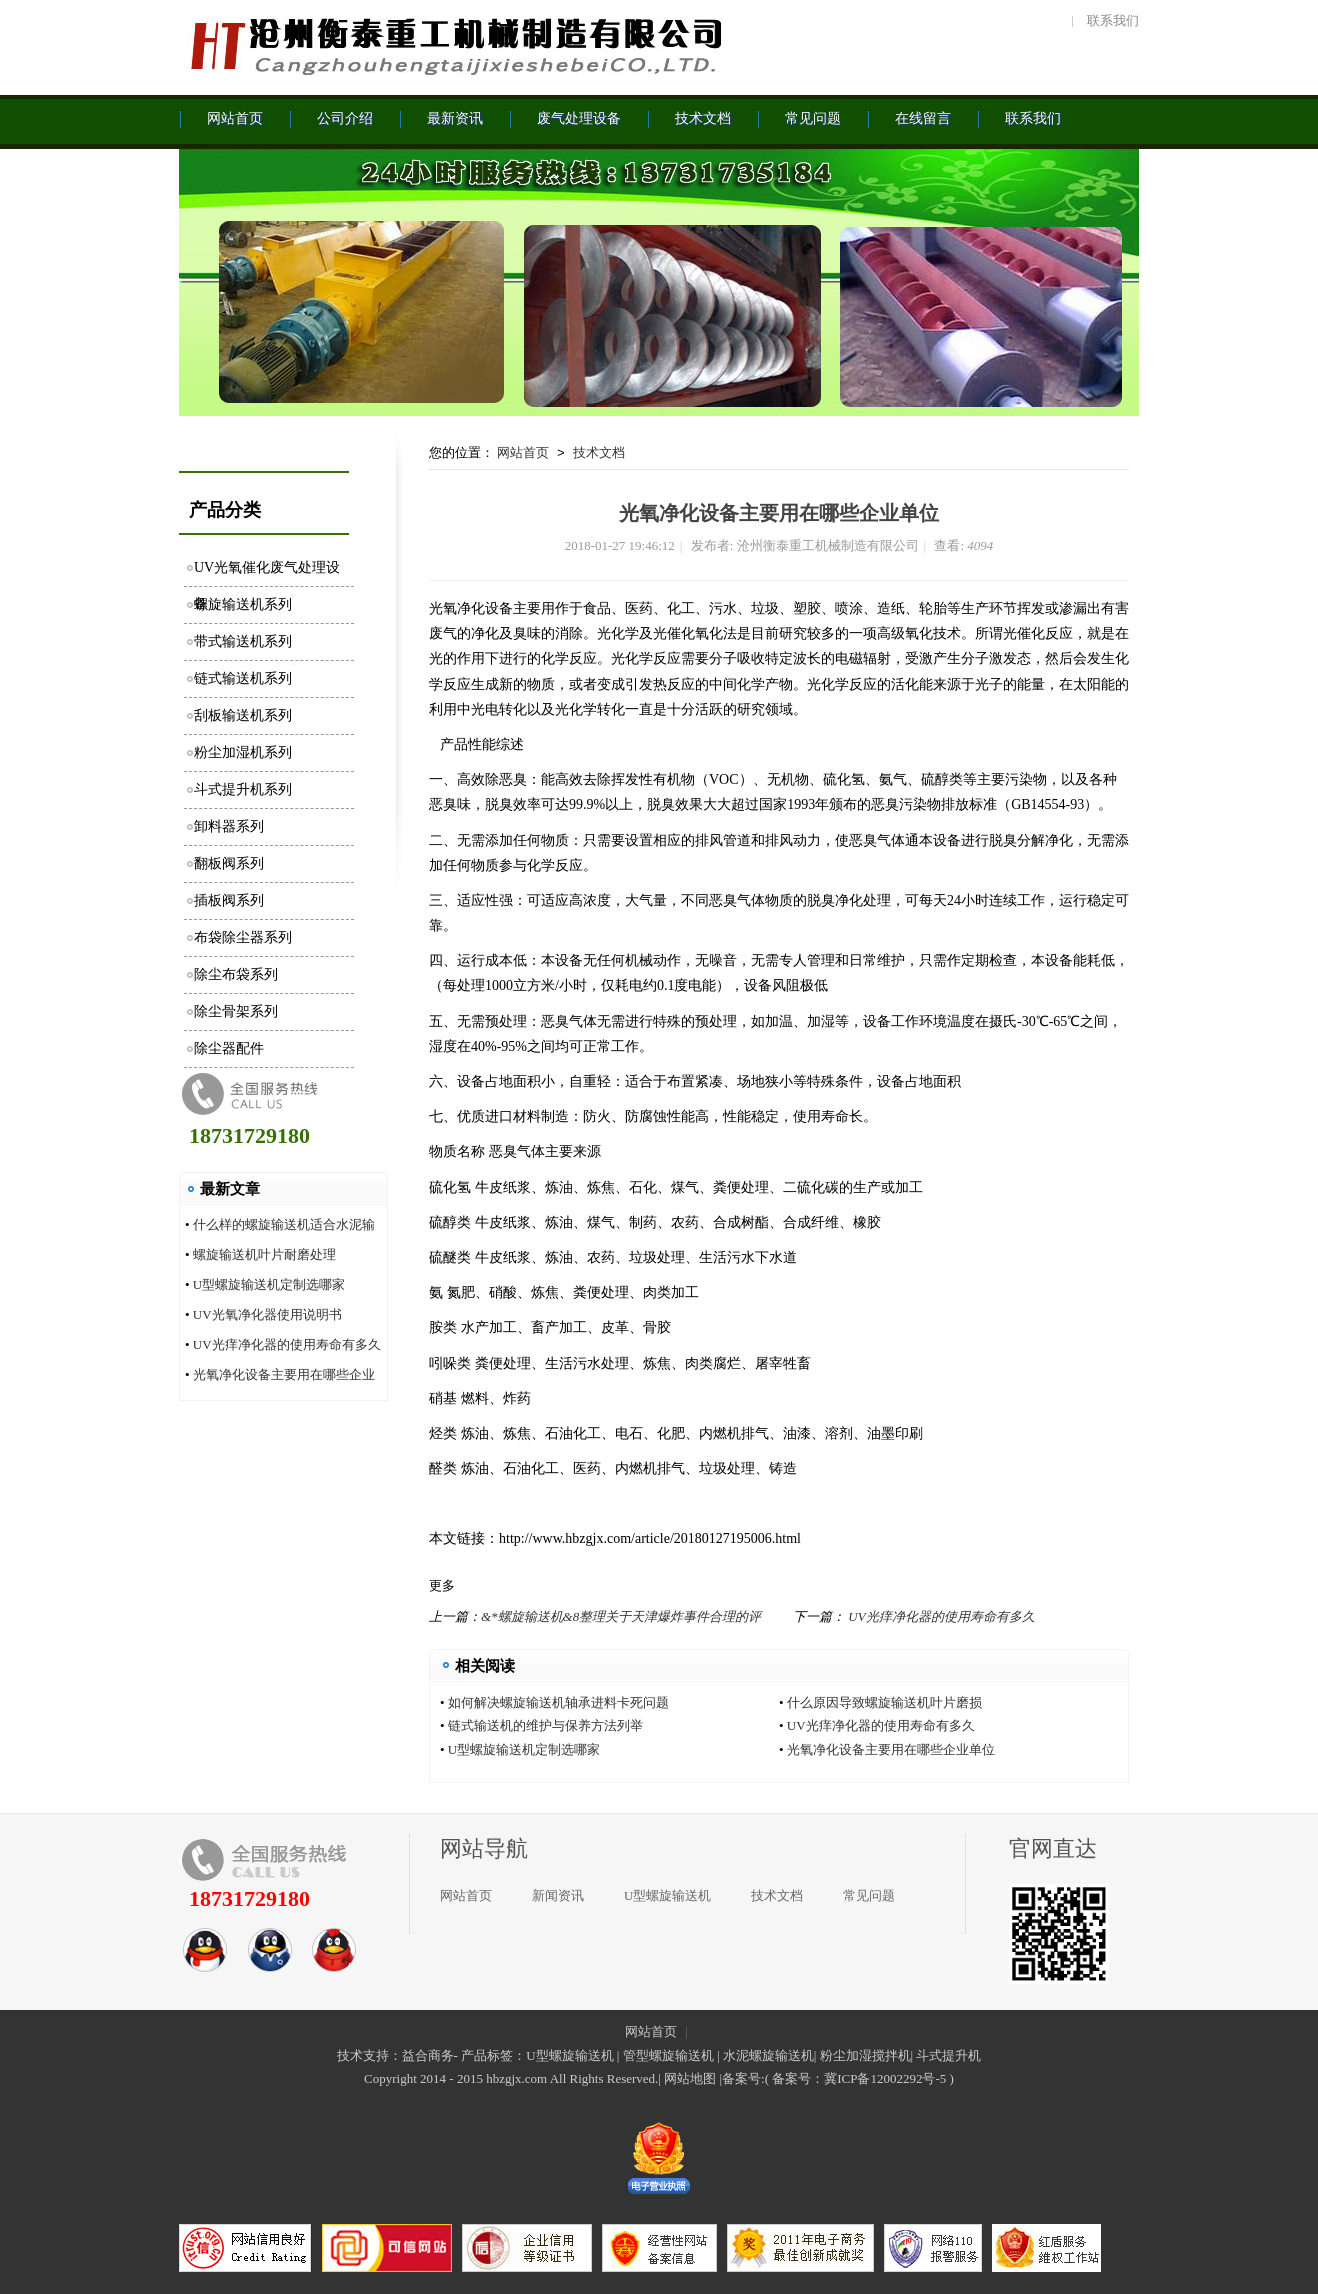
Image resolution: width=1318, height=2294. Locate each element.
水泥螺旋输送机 (768, 2055)
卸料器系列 (229, 826)
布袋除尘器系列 (243, 937)
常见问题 (869, 1895)
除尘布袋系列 (236, 974)
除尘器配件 (229, 1048)
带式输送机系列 (243, 641)
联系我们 (1113, 20)
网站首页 (523, 452)
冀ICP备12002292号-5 (885, 2078)
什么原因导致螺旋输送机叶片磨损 (884, 1702)
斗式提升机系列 (243, 789)
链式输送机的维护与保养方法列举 (545, 1725)
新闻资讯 (558, 1895)
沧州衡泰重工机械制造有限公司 (454, 45)
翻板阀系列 (229, 863)
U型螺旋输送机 (667, 1895)
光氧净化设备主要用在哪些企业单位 (891, 1749)
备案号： (798, 2078)
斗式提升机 (948, 2055)
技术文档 (599, 452)
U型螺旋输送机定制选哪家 (269, 1284)
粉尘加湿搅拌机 (865, 2055)
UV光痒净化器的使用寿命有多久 (287, 1344)
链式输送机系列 (243, 678)
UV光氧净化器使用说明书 (267, 1314)
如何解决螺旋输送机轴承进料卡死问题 (558, 1702)
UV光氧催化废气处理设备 (267, 573)
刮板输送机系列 (243, 715)
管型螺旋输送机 (668, 2055)
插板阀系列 (229, 900)
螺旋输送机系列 (243, 604)
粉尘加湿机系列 (243, 752)
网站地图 (690, 2078)
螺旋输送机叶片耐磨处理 (264, 1254)
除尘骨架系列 (236, 1011)
